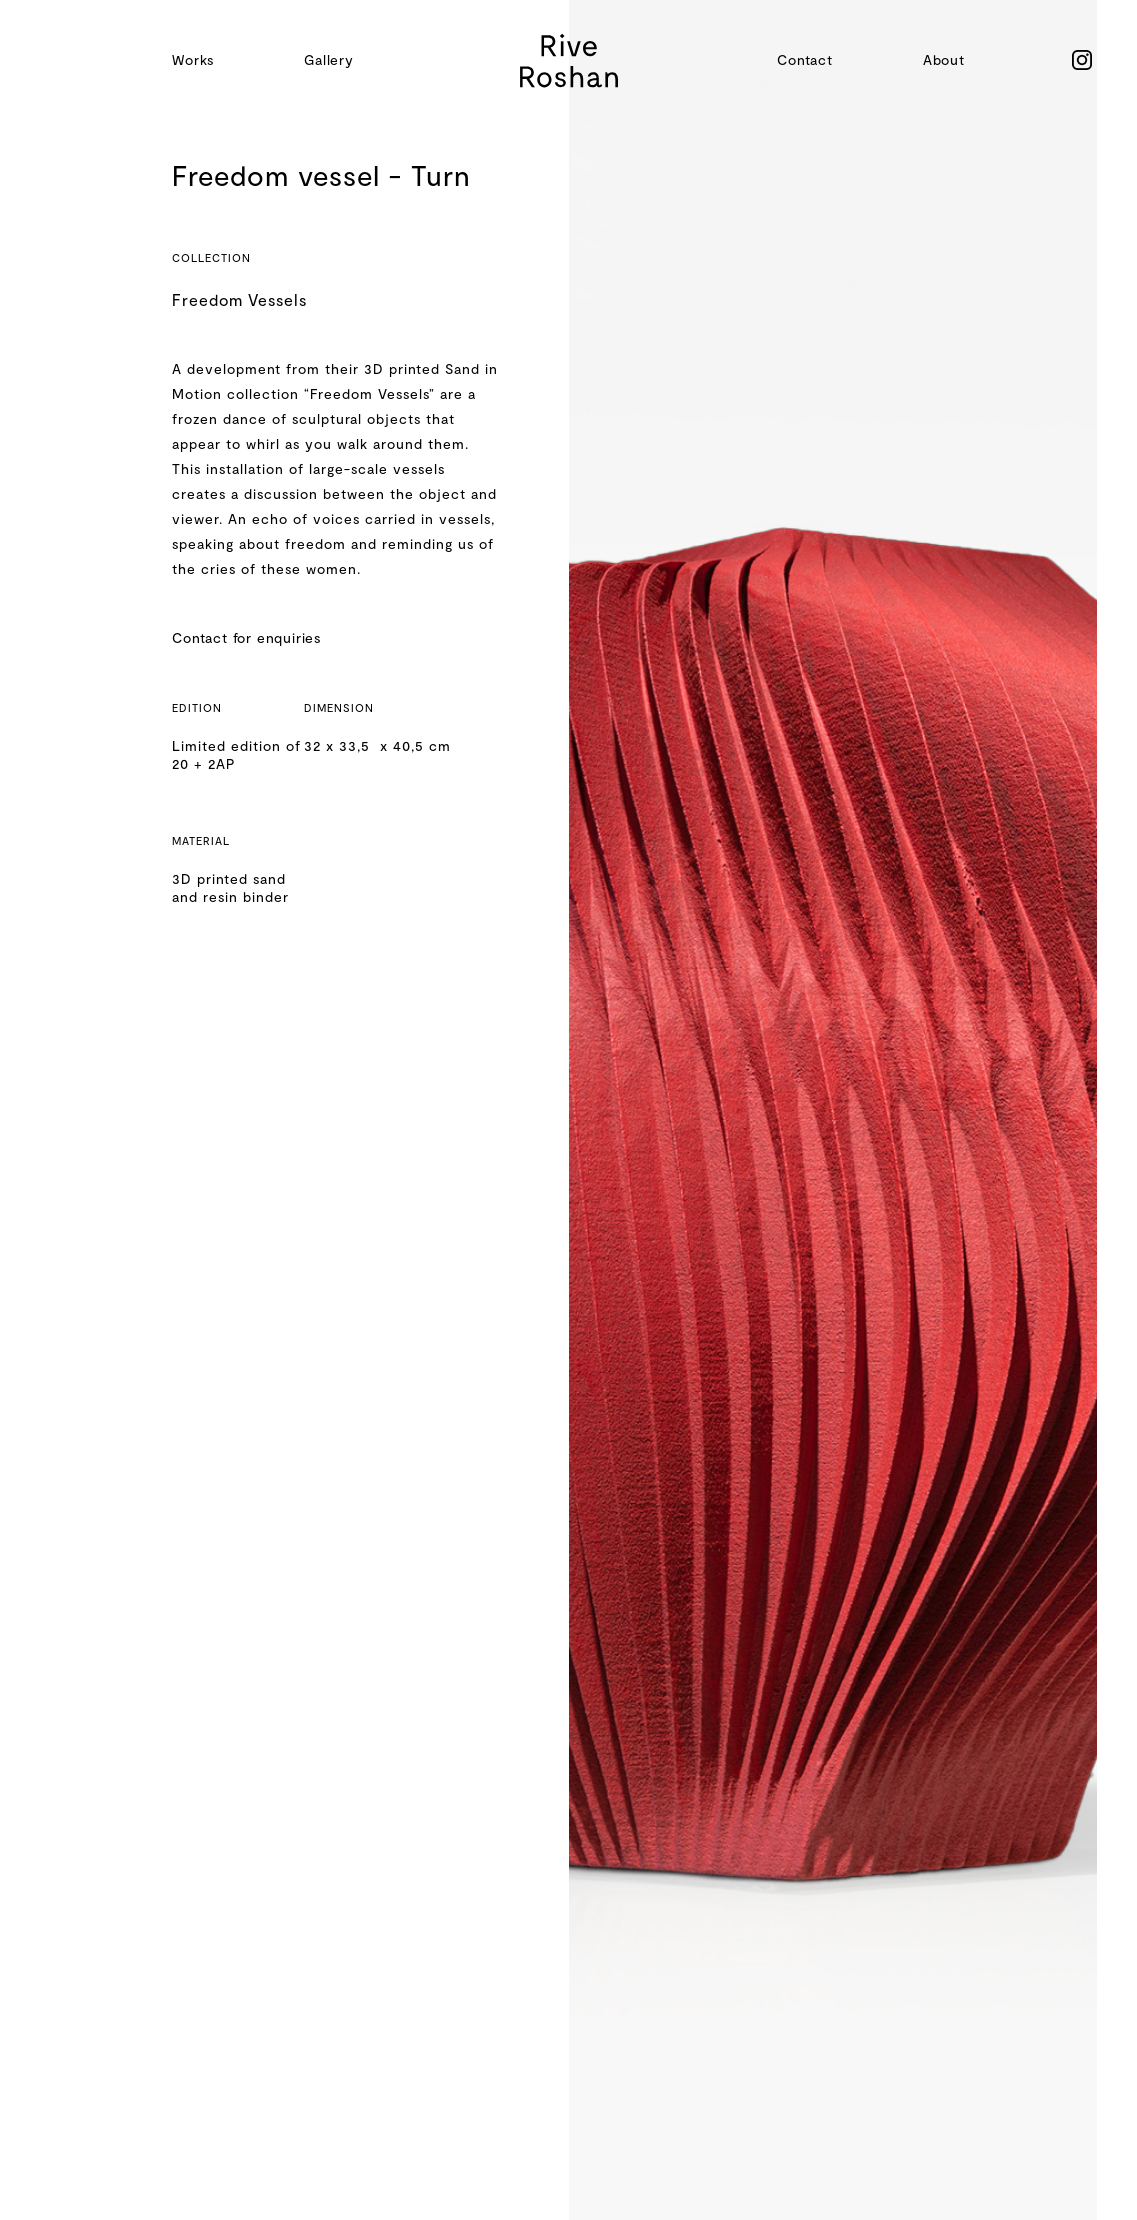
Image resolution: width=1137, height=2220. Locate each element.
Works (193, 59)
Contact (805, 59)
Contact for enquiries (246, 637)
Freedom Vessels (239, 299)
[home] (569, 60)
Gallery (329, 59)
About (944, 59)
